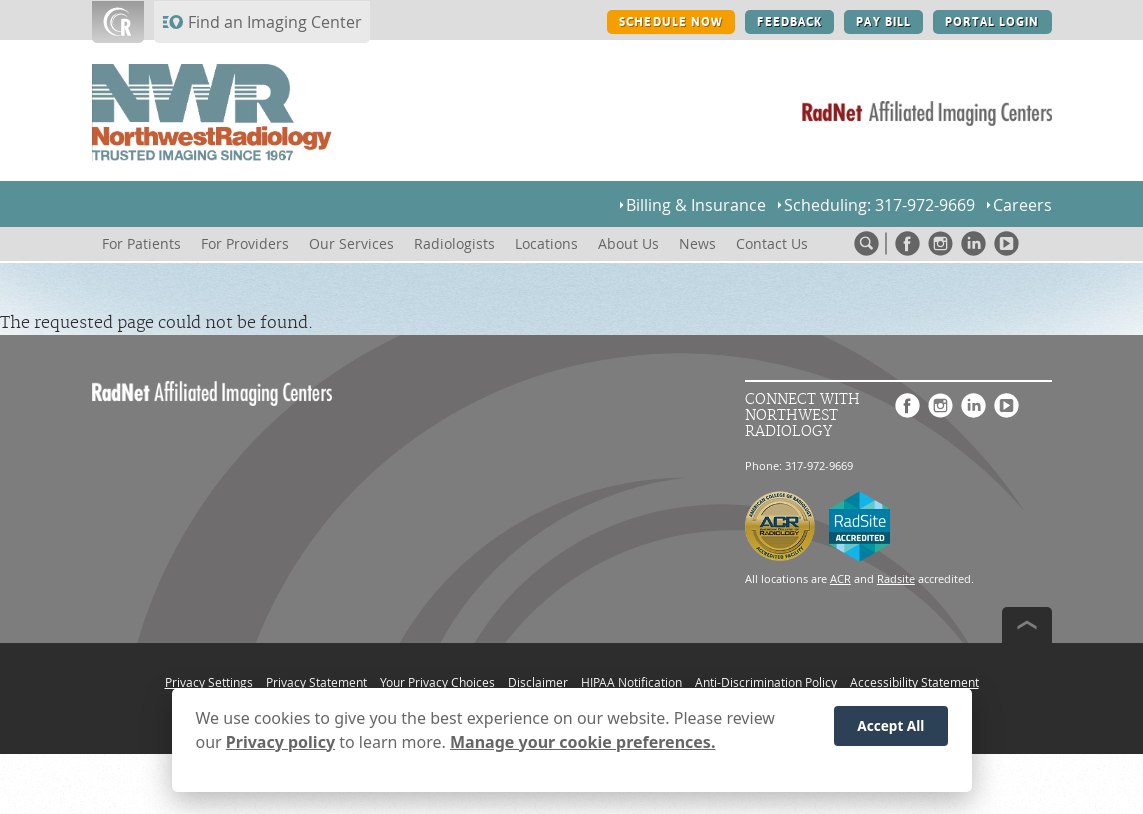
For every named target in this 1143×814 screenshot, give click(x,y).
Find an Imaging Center (275, 22)
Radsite (896, 578)
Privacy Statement (316, 682)
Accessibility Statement (914, 682)
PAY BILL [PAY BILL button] (883, 22)
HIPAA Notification (631, 682)
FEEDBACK (789, 22)
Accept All (890, 729)
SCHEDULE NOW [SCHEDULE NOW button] (671, 22)
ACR (840, 578)
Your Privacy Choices (437, 682)
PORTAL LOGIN (992, 22)
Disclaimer (538, 682)
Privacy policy (280, 745)
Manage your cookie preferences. (582, 745)
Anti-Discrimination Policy (766, 682)
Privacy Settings (209, 682)
